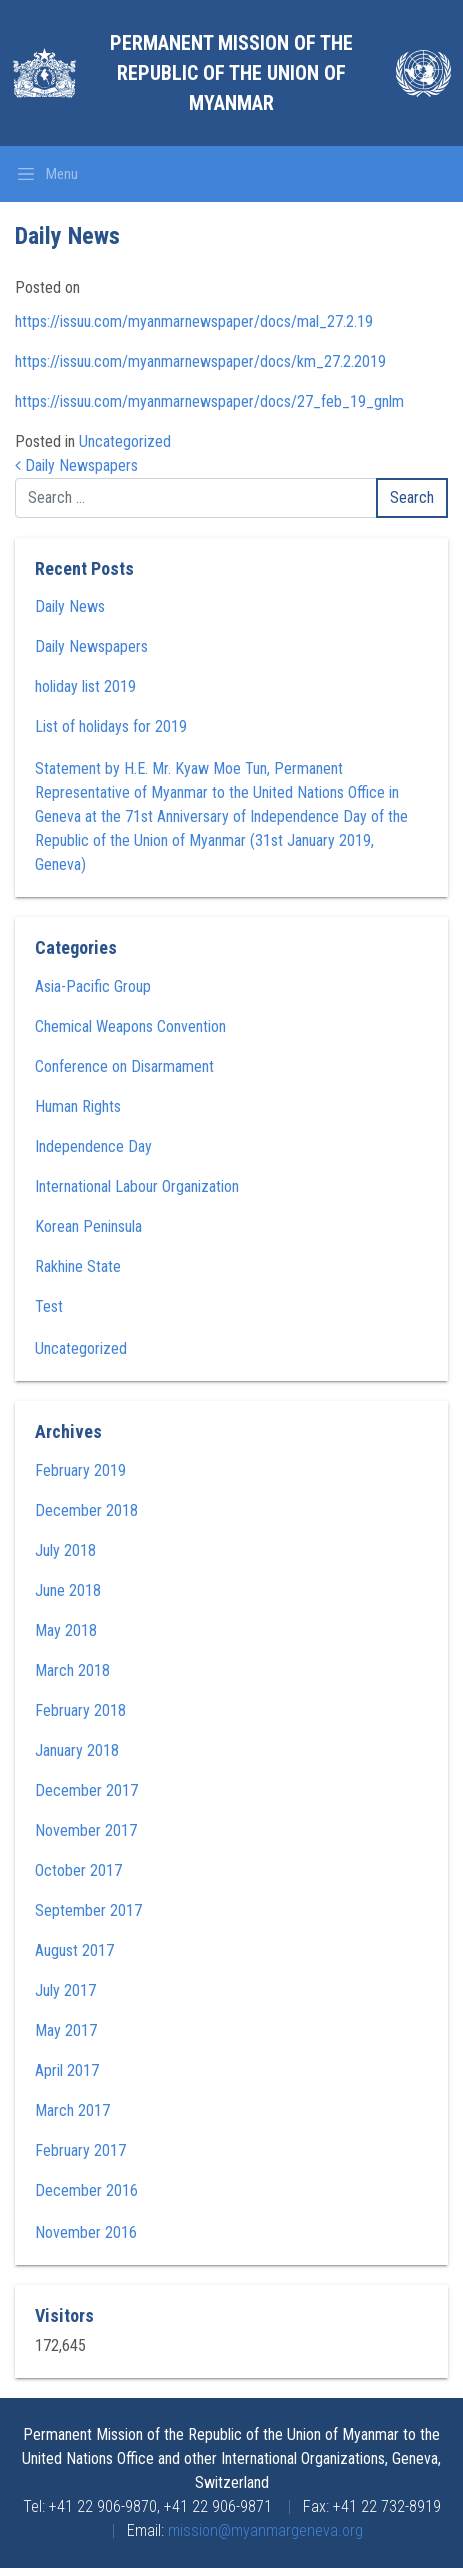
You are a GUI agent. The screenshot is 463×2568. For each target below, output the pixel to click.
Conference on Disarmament (124, 1066)
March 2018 (72, 1670)
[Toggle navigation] (47, 174)
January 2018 (77, 1750)
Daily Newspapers (76, 465)
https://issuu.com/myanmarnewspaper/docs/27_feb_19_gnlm (209, 401)
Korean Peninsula (88, 1226)
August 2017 (74, 1950)
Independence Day (93, 1146)
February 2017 (80, 2150)
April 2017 (67, 2070)
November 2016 (86, 2232)
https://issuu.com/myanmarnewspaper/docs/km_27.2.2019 (200, 361)
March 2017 (72, 2110)
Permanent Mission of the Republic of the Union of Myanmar (231, 73)
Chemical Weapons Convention (130, 1026)
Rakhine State (78, 1266)
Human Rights (78, 1106)
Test (49, 1306)
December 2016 (86, 2190)
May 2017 (66, 2030)
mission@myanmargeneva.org (265, 2530)
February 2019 (80, 1470)
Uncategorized (125, 441)
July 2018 (65, 1550)
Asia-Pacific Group (93, 986)
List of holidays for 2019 (111, 726)
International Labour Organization (137, 1186)
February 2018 (80, 1710)
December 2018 (86, 1510)
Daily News (70, 606)
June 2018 (68, 1590)
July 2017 (65, 1990)
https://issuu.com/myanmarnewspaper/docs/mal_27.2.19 (194, 321)
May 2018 (66, 1630)
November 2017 (86, 1830)
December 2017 (86, 1790)
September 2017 (88, 1910)
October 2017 (78, 1870)
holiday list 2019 (85, 686)
